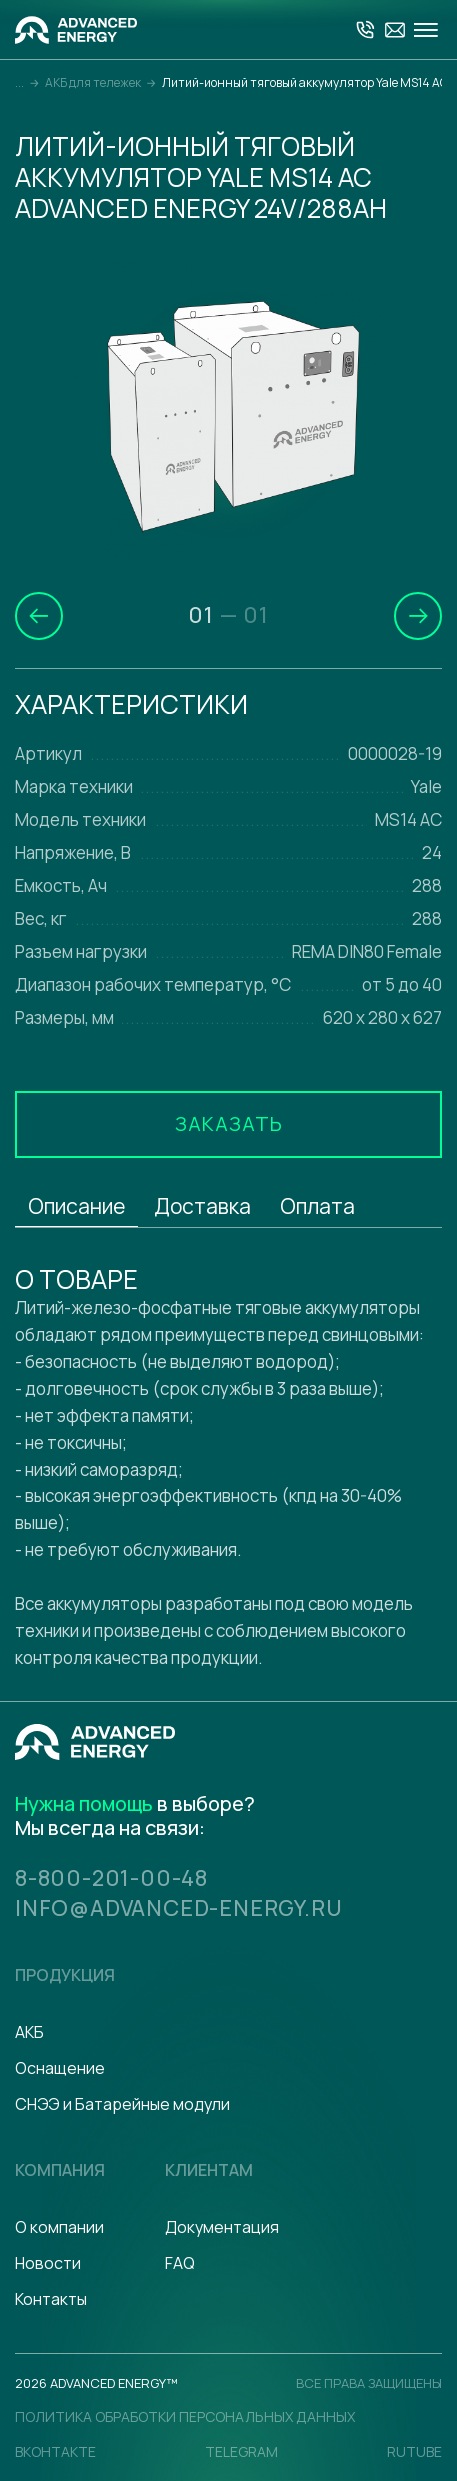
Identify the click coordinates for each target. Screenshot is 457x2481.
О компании (59, 2227)
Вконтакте (55, 2451)
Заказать (229, 1123)
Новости (48, 2263)
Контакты (51, 2299)
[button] (39, 616)
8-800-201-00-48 (112, 1878)
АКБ (29, 2032)
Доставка (202, 1206)
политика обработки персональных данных (185, 2416)
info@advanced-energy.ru (180, 1908)
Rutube (414, 2451)
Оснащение (60, 2068)
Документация (222, 2227)
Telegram (241, 2451)
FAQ (180, 2263)
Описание (76, 1206)
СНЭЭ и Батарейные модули (122, 2104)
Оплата (317, 1206)
